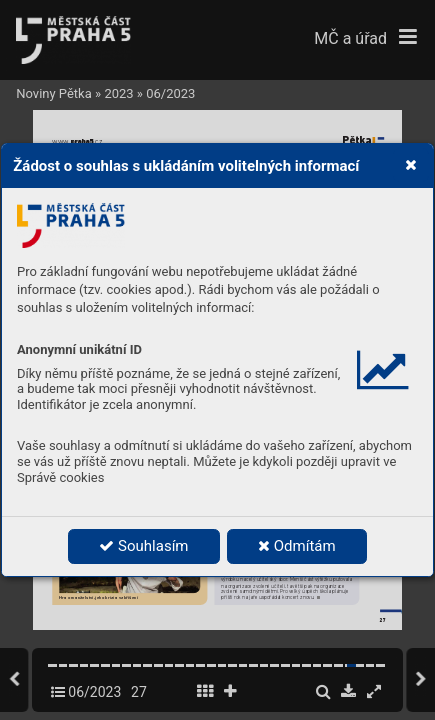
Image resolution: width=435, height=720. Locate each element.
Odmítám (297, 546)
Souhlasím (143, 546)
